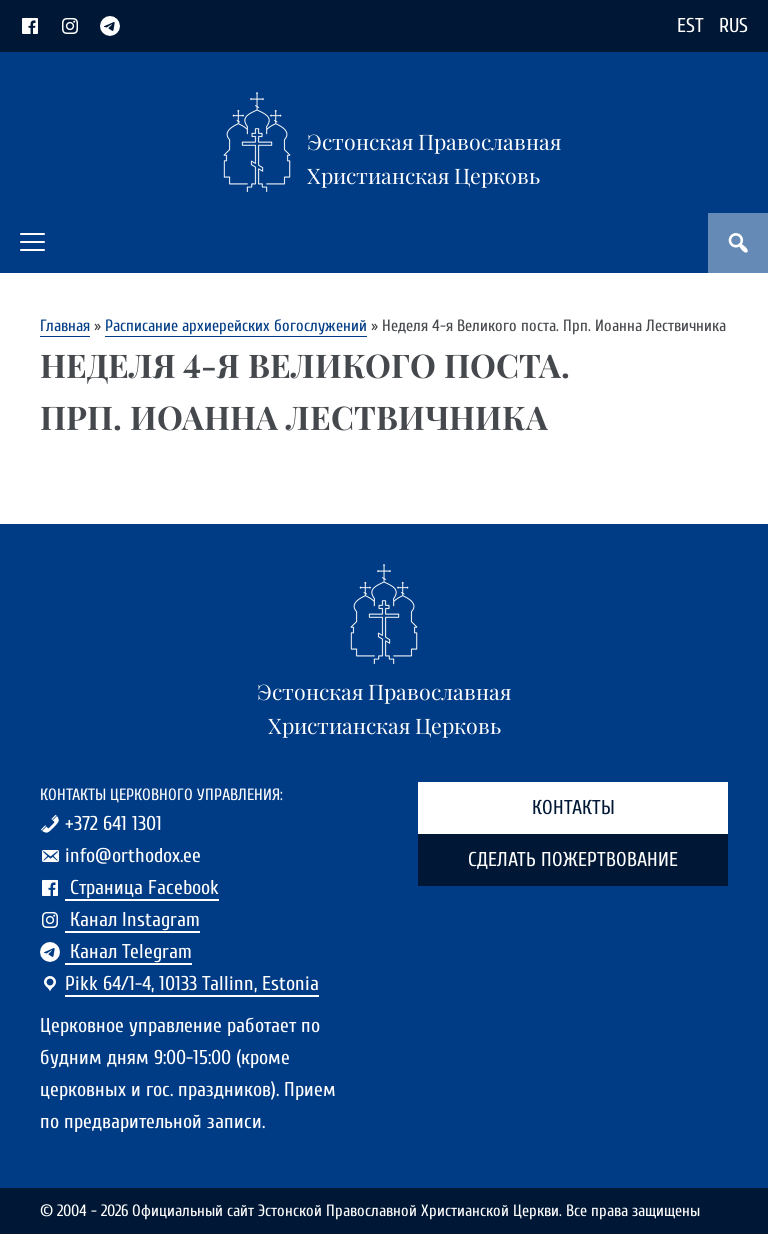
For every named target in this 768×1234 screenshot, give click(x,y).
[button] (32, 242)
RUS (733, 25)
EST (690, 25)
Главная (65, 325)
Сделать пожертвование (573, 859)
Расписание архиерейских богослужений (236, 325)
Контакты (573, 807)
